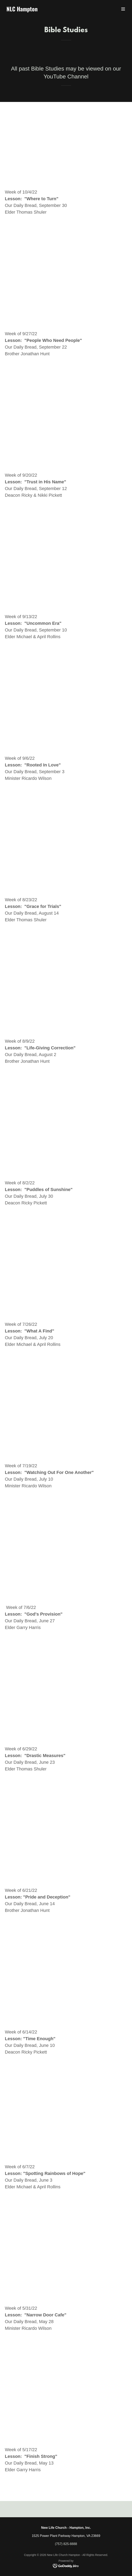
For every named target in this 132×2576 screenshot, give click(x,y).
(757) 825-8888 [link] (66, 2544)
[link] (47, 10)
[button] (123, 9)
